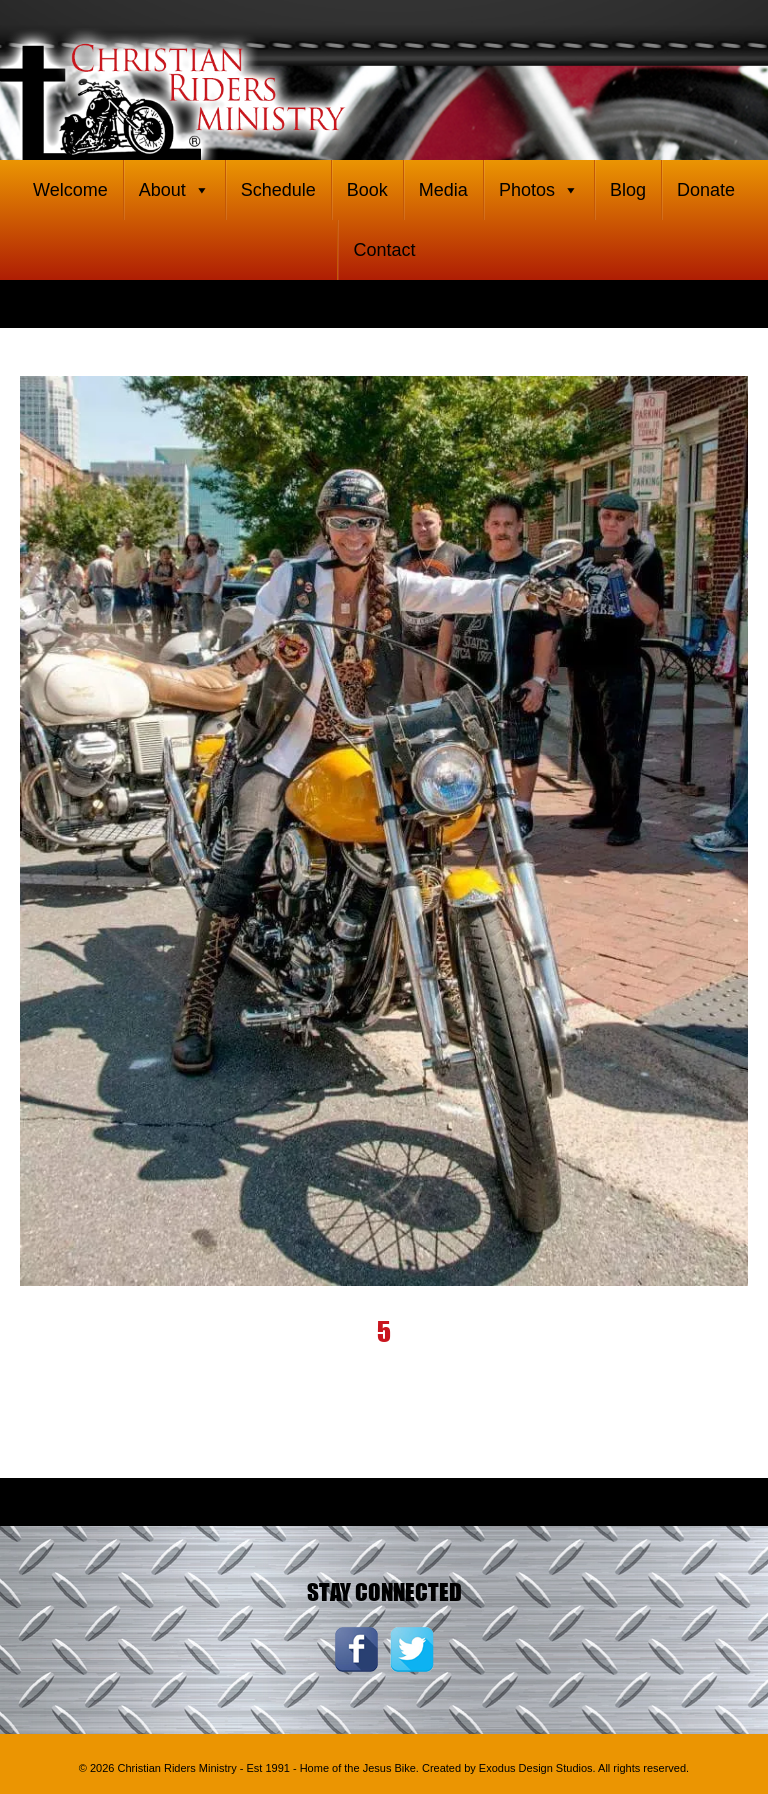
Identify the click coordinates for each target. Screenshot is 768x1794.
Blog (628, 190)
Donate (706, 190)
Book (367, 190)
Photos (539, 190)
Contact (384, 250)
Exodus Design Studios (536, 1768)
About (174, 190)
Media (443, 190)
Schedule (278, 190)
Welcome (70, 190)
